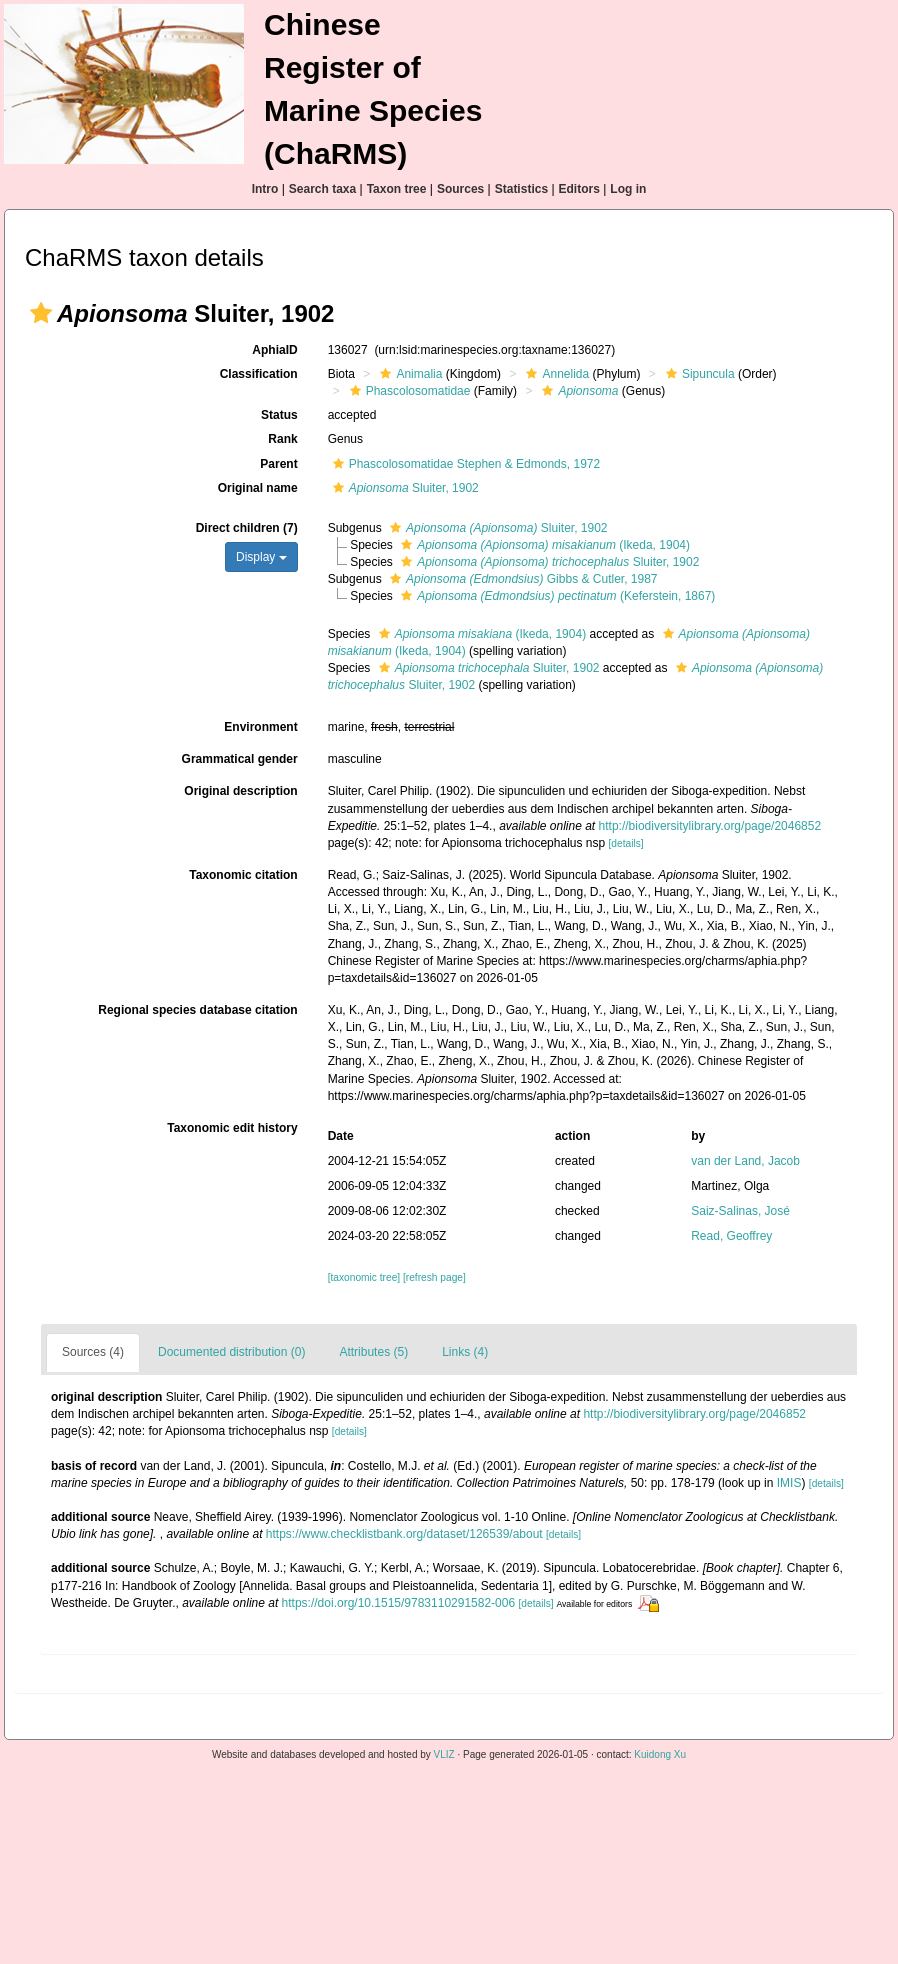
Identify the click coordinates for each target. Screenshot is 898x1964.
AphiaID (274, 350)
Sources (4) (93, 1352)
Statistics (521, 189)
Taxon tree (397, 189)
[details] (626, 843)
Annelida (555, 374)
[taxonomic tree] (364, 1277)
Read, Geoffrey (731, 1236)
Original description (240, 791)
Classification (259, 374)
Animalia (408, 374)
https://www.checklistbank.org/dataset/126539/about (404, 1534)
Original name (258, 488)
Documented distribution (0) (231, 1352)
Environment (260, 727)
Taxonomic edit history (232, 1128)
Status (279, 415)
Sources (460, 189)
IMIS (789, 1483)
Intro (265, 189)
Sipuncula (698, 374)
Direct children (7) (247, 528)
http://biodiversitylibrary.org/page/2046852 (710, 826)
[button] (41, 313)
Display (261, 557)
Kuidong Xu (660, 1754)
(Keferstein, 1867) (555, 596)
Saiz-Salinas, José (740, 1211)
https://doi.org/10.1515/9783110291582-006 (399, 1603)
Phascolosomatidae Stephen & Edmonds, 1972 (464, 464)
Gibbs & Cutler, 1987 (521, 579)
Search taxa (322, 189)
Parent (278, 464)
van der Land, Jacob (745, 1161)
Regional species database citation (197, 1010)
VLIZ (444, 1754)
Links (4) (465, 1352)
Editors (579, 189)
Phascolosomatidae (408, 391)
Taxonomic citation (243, 875)
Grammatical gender (240, 759)
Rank (282, 439)
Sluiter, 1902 (403, 488)
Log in (628, 189)
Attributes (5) (373, 1352)
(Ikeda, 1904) (543, 545)
